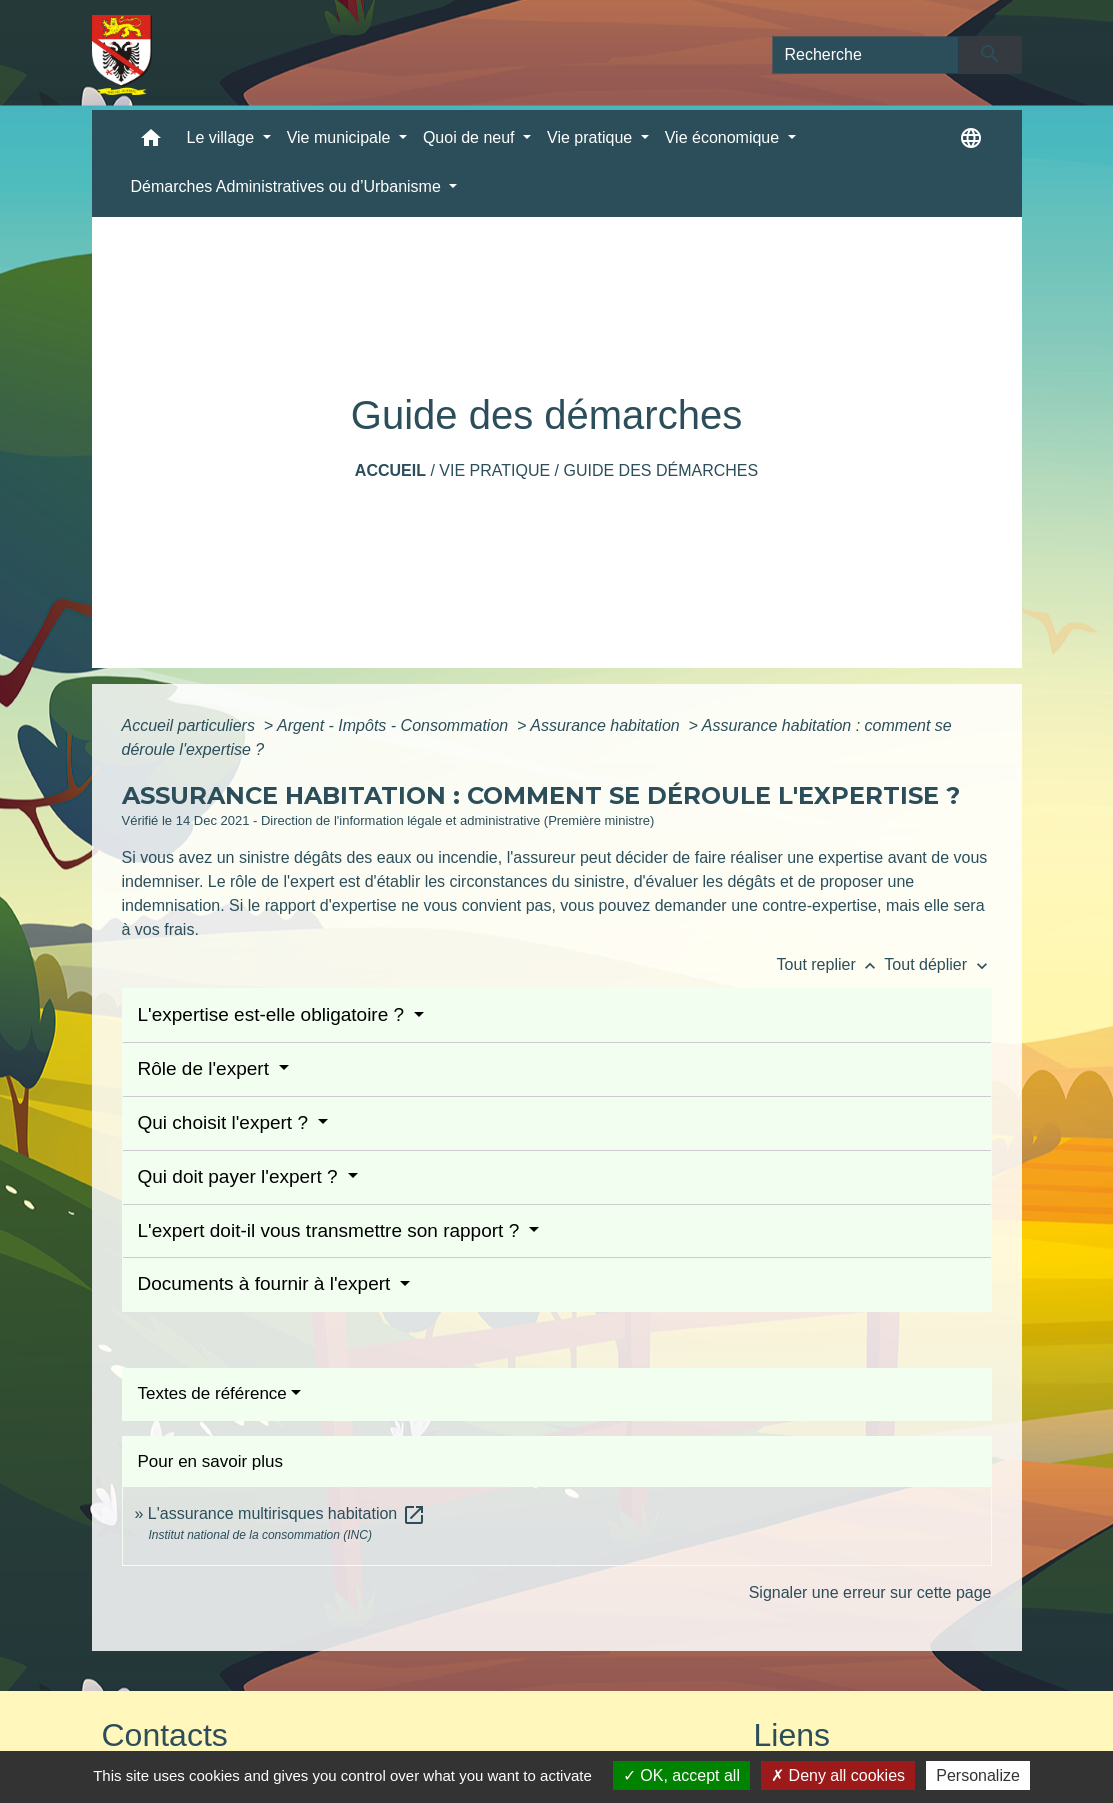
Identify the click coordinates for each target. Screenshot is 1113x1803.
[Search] (866, 55)
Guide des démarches (660, 470)
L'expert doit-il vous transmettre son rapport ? (331, 1230)
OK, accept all (681, 1775)
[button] (151, 142)
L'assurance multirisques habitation (287, 1513)
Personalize (978, 1775)
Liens (792, 1735)
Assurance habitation (607, 725)
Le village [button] (223, 137)
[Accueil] (122, 55)
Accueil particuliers (191, 725)
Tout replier (831, 964)
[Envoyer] (990, 55)
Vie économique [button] (724, 137)
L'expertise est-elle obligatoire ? (274, 1014)
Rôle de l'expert (206, 1068)
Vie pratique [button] (592, 137)
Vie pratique (494, 470)
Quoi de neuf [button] (471, 137)
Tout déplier (937, 964)
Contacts (165, 1735)
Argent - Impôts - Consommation (395, 725)
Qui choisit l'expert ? (226, 1122)
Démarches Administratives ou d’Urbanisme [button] (288, 186)
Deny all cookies (838, 1775)
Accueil (390, 470)
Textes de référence (212, 1393)
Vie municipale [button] (341, 137)
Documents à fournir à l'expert (267, 1283)
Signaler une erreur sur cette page (870, 1592)
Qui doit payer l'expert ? (240, 1176)
